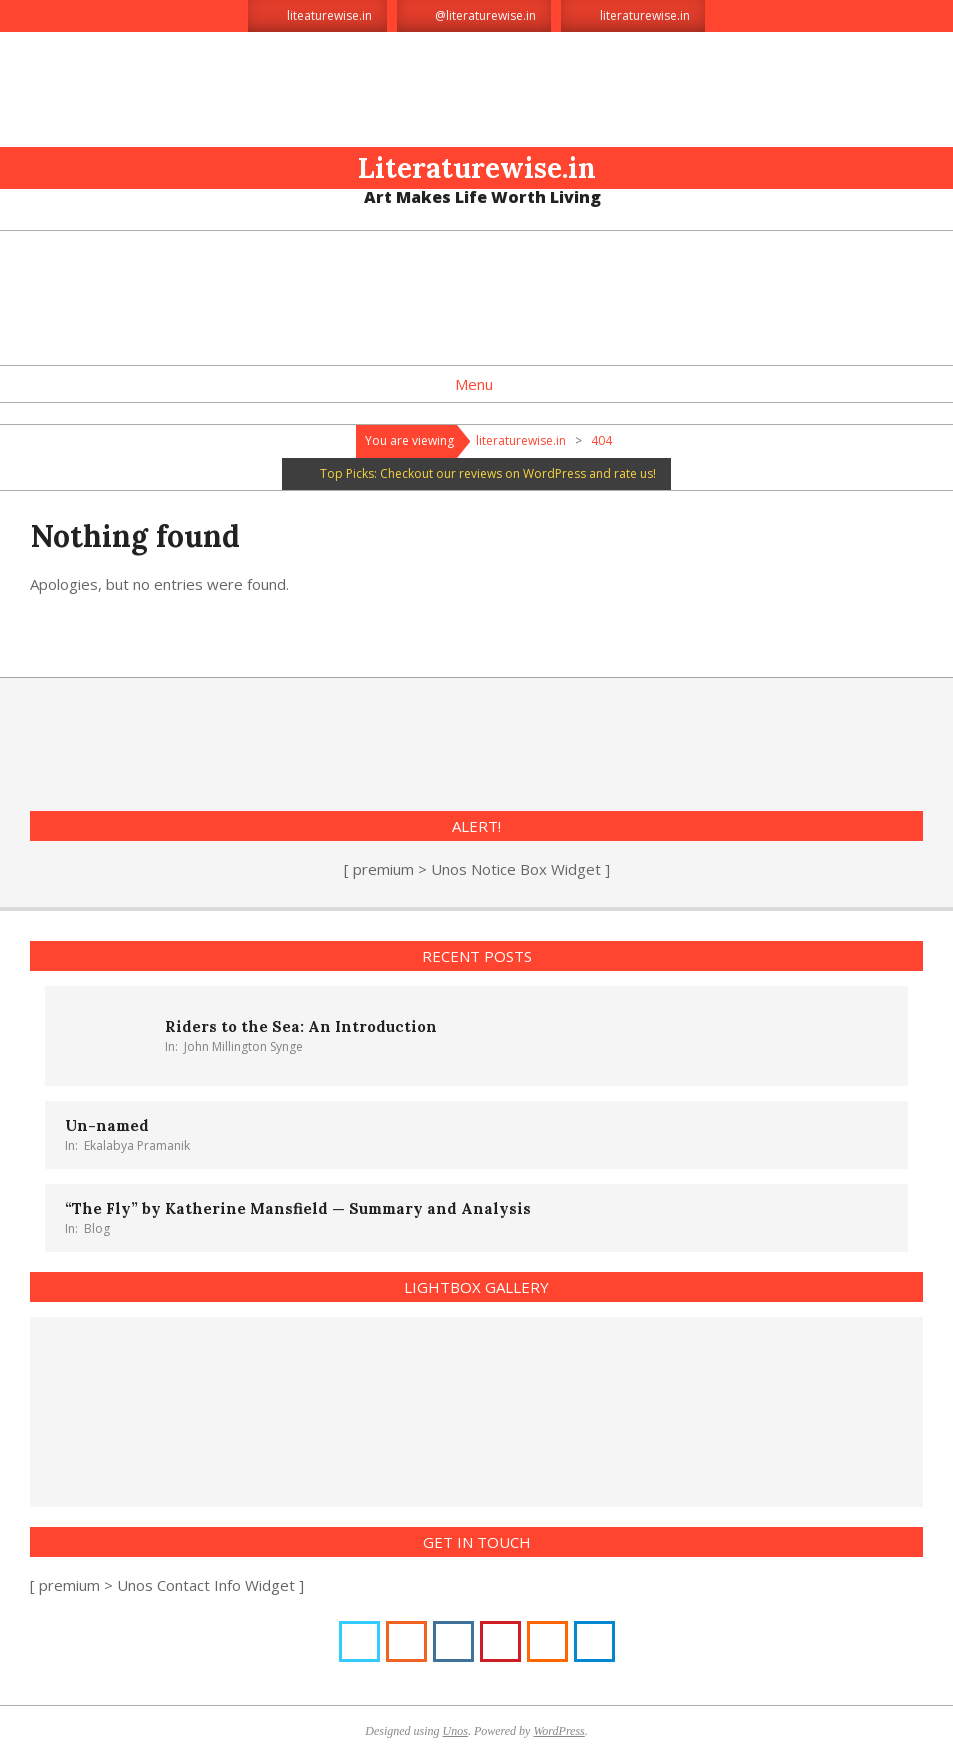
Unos (455, 1731)
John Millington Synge (243, 1046)
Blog (97, 1228)
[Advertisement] (477, 296)
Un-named (107, 1125)
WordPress (558, 1731)
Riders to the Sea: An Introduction (301, 1026)
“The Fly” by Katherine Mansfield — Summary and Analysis (298, 1208)
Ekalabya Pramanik (137, 1145)
